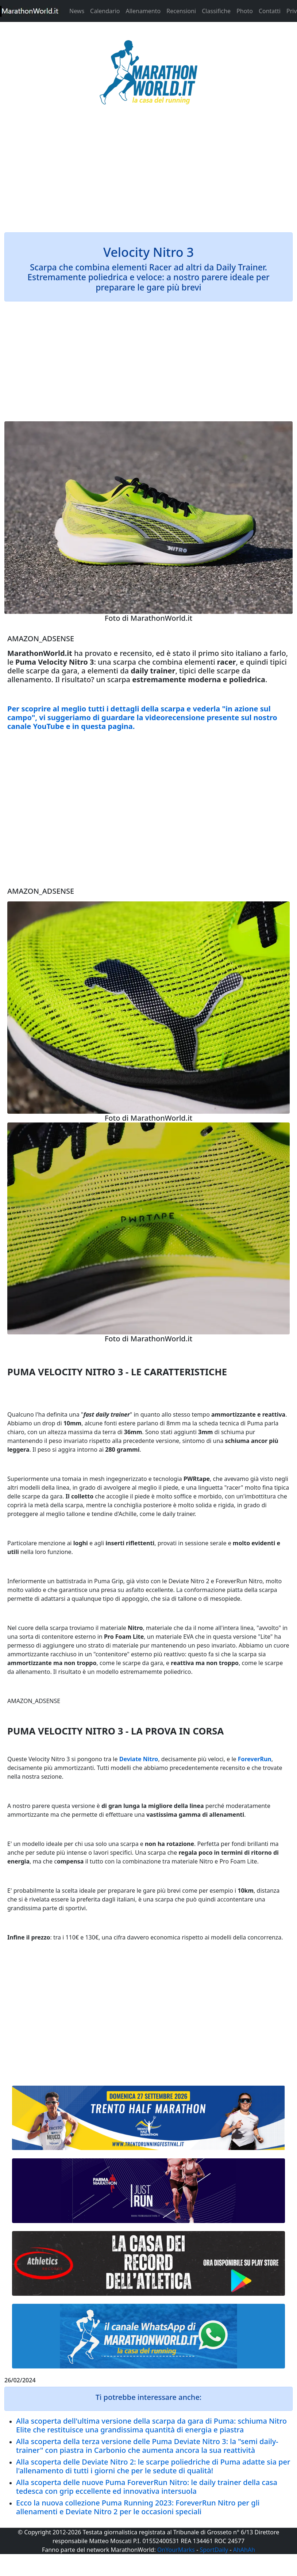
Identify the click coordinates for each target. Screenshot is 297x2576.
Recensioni (181, 11)
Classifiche (216, 11)
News (76, 11)
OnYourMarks (176, 2550)
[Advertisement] (148, 173)
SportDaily (214, 2550)
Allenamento (143, 11)
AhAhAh (244, 2550)
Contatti (270, 11)
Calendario (105, 11)
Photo (244, 11)
